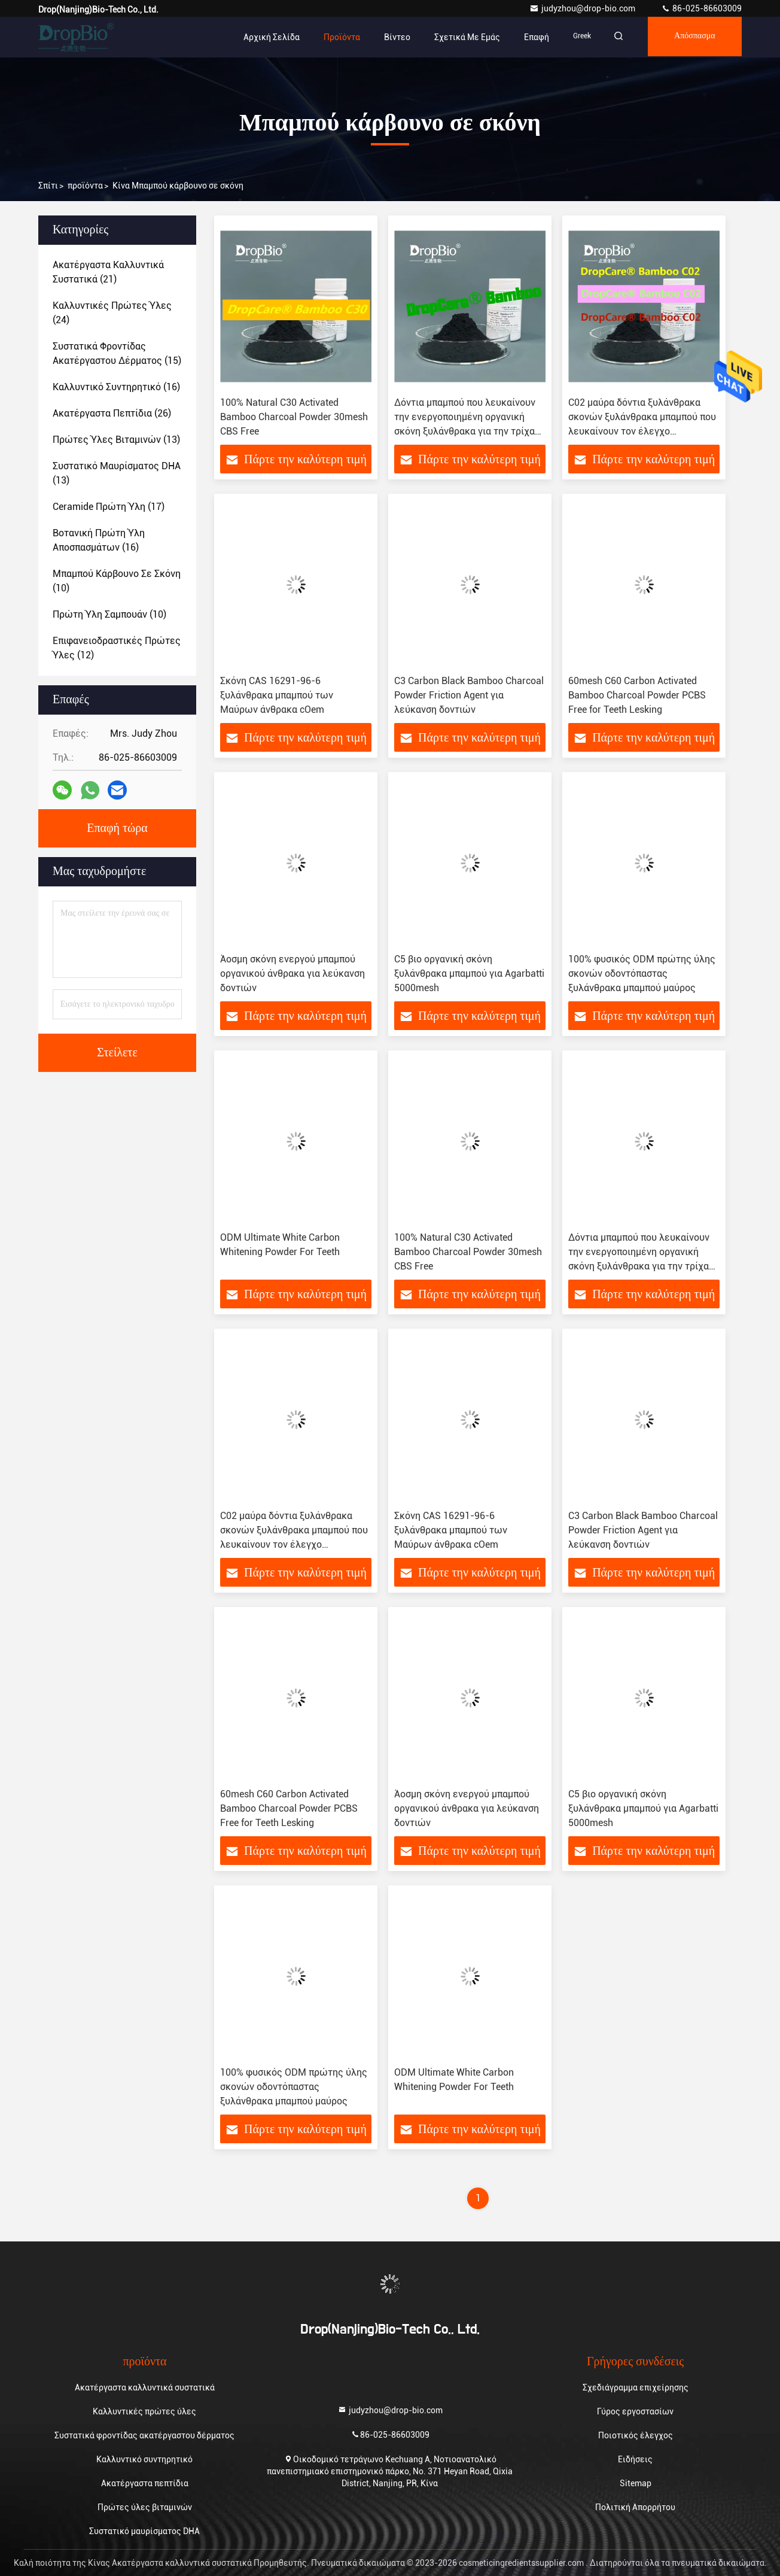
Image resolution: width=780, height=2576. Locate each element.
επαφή (528, 37)
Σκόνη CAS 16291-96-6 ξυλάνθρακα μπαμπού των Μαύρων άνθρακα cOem (276, 695)
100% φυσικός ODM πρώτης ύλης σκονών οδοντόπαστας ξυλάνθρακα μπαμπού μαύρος (641, 973)
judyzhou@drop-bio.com (583, 8)
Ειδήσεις (635, 2459)
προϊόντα (85, 185)
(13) (116, 439)
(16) (116, 387)
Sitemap (635, 2483)
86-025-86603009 (701, 8)
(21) (108, 272)
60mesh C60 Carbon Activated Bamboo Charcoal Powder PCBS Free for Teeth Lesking (637, 695)
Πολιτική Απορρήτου (635, 2507)
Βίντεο (389, 37)
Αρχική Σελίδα (264, 37)
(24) (112, 313)
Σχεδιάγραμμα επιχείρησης (635, 2387)
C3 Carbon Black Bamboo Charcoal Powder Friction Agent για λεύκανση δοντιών (469, 695)
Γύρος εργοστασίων (635, 2411)
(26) (112, 413)
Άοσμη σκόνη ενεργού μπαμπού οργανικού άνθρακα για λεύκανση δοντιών (292, 973)
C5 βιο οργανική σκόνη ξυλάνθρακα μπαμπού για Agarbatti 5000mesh (469, 973)
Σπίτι (48, 185)
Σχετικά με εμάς (459, 37)
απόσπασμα (692, 37)
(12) (117, 648)
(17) (108, 506)
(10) (117, 581)
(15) (117, 353)
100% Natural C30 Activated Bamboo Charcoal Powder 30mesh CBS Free (294, 417)
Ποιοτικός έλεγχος (635, 2435)
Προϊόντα (334, 37)
